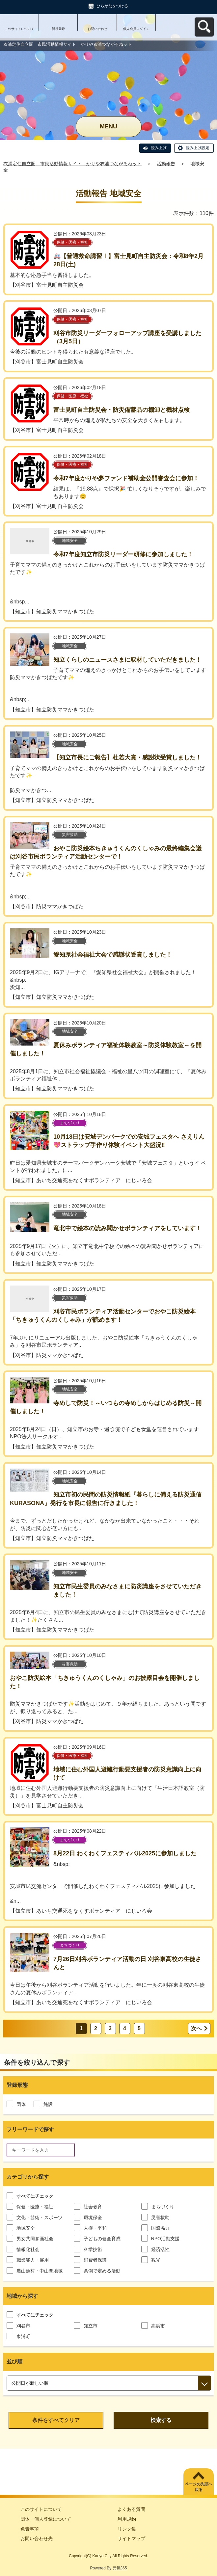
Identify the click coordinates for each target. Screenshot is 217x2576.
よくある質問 (131, 2509)
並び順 (14, 2361)
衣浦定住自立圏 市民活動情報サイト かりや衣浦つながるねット (72, 163)
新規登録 (58, 29)
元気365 (120, 2568)
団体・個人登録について (45, 2519)
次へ (196, 2028)
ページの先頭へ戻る (198, 2487)
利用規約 (127, 2519)
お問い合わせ (97, 29)
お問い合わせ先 (36, 2538)
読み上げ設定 (197, 148)
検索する (161, 2420)
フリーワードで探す (30, 2129)
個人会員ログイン (136, 29)
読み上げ (159, 148)
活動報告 (166, 163)
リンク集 (127, 2529)
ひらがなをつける (112, 6)
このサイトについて (19, 29)
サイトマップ (131, 2538)
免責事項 (29, 2529)
